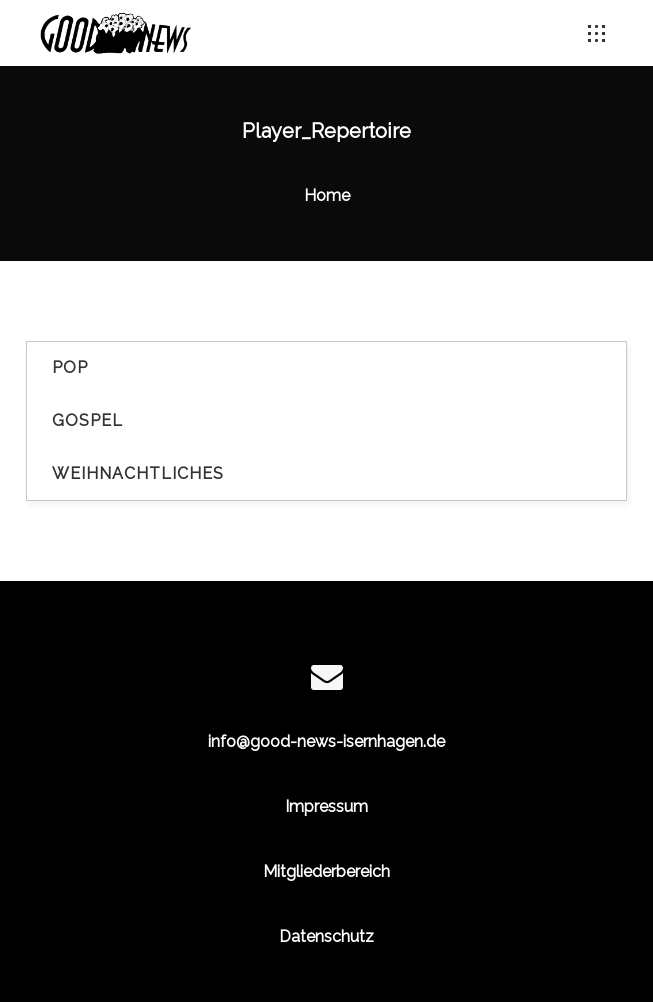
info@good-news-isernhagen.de (326, 741)
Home (327, 195)
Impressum (326, 806)
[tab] (326, 368)
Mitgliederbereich (326, 871)
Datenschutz (326, 936)
